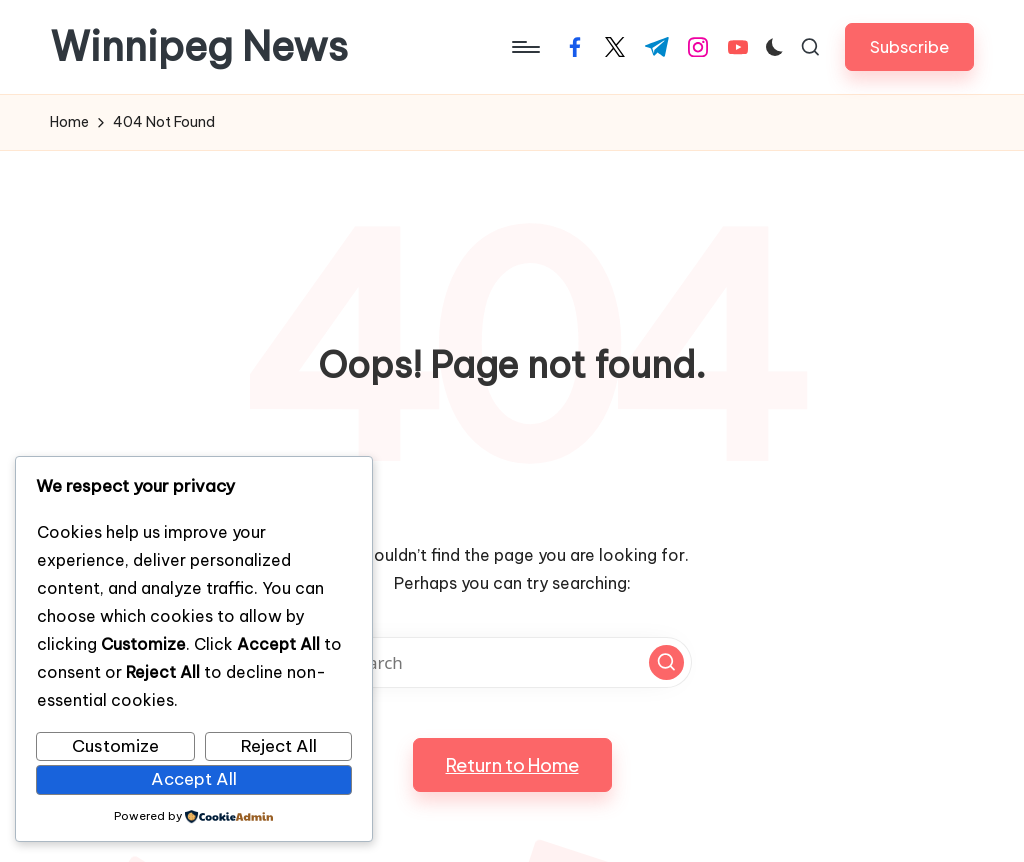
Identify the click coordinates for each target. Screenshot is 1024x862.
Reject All (279, 746)
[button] (909, 46)
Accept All (194, 779)
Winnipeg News (199, 47)
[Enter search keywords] (512, 662)
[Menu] (524, 47)
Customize (115, 746)
